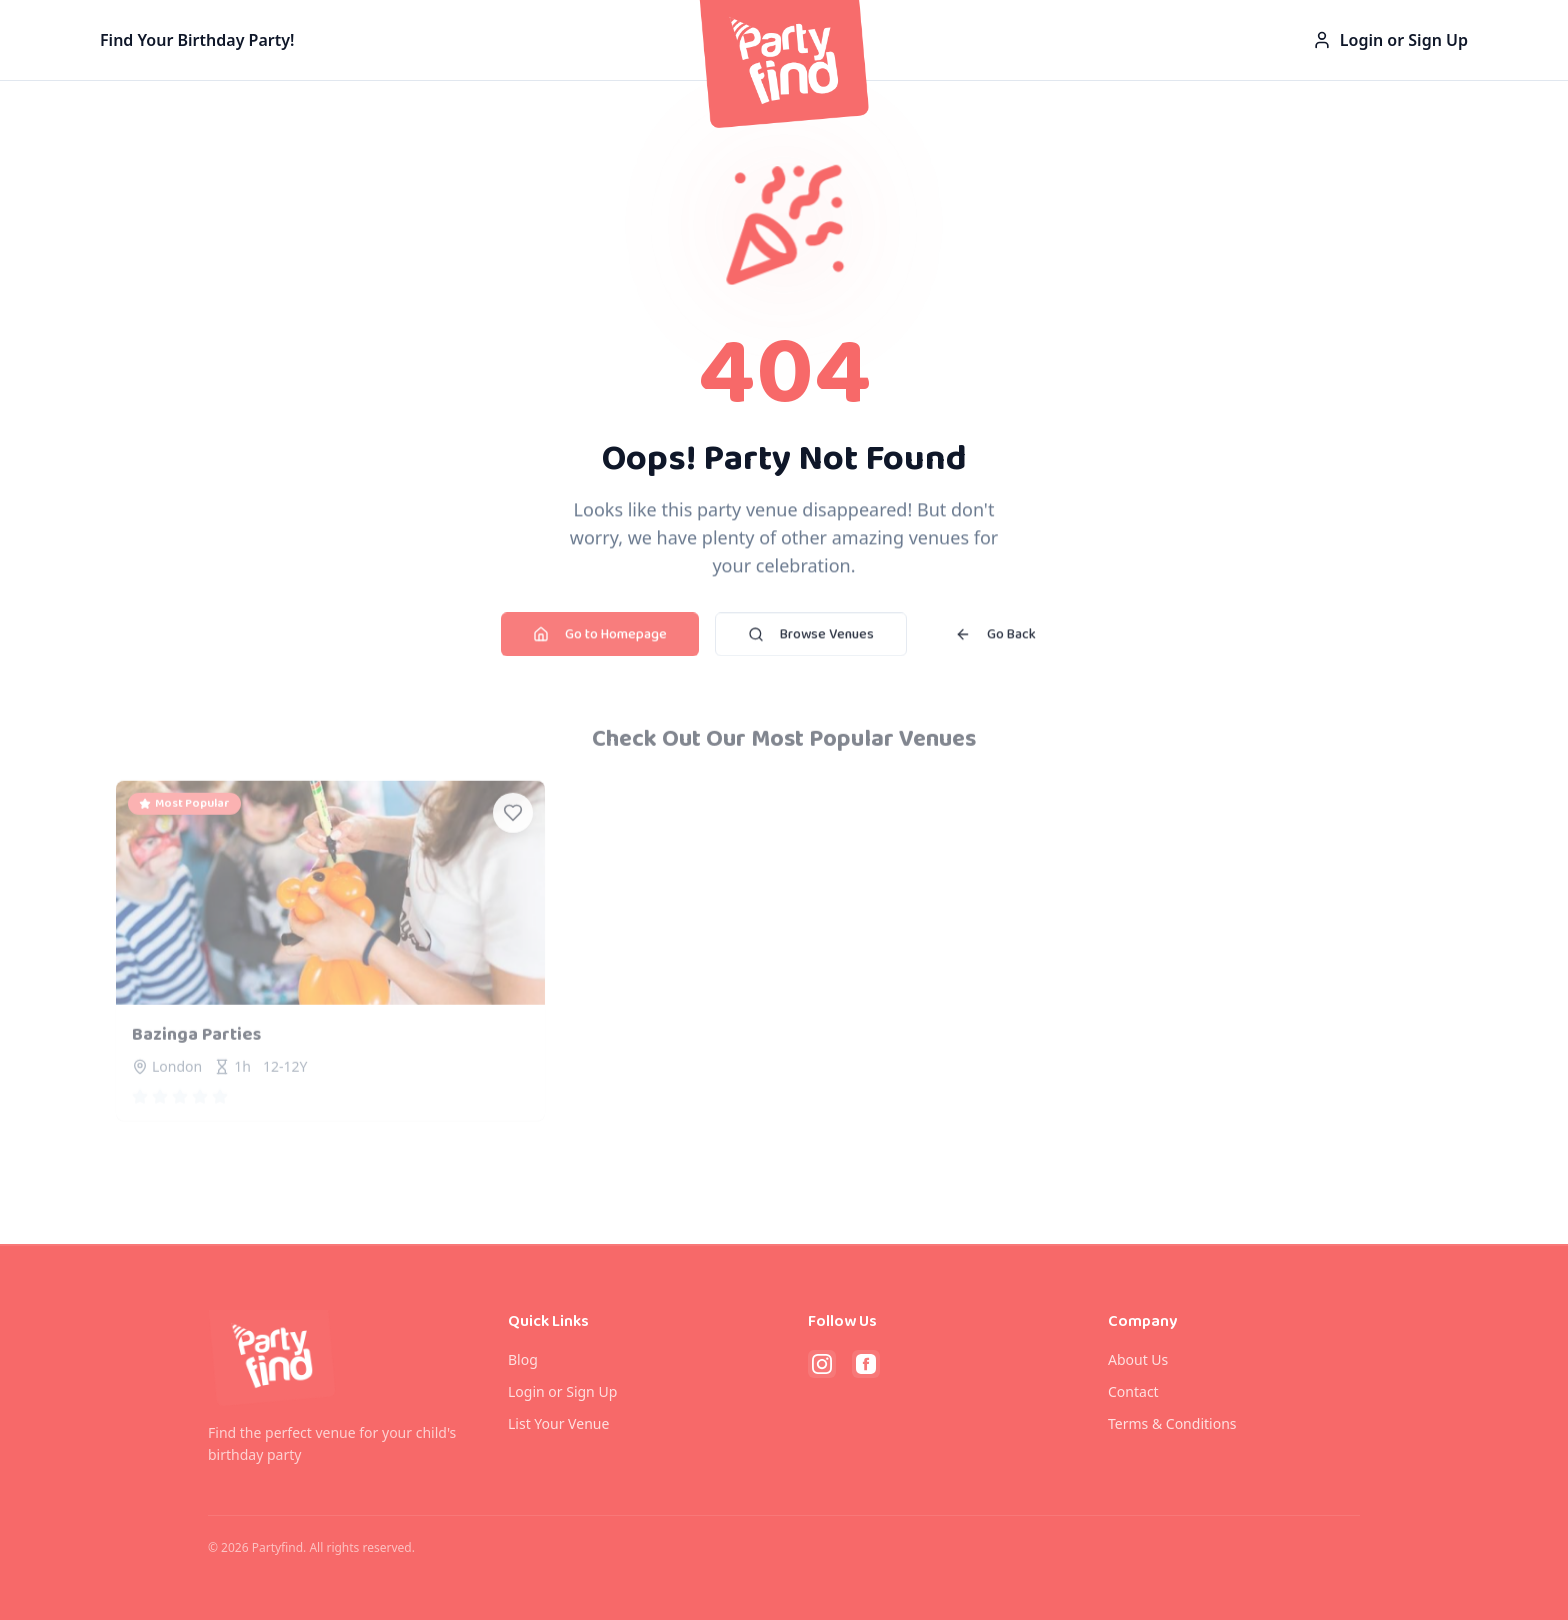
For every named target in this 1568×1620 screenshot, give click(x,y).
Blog (523, 1359)
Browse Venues (811, 641)
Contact (1133, 1391)
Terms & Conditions (1172, 1423)
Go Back (995, 641)
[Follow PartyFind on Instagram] (822, 1364)
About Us (1138, 1359)
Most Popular (184, 814)
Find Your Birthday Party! (197, 36)
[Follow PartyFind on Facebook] (866, 1364)
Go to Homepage (600, 641)
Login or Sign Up (1390, 36)
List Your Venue (558, 1423)
